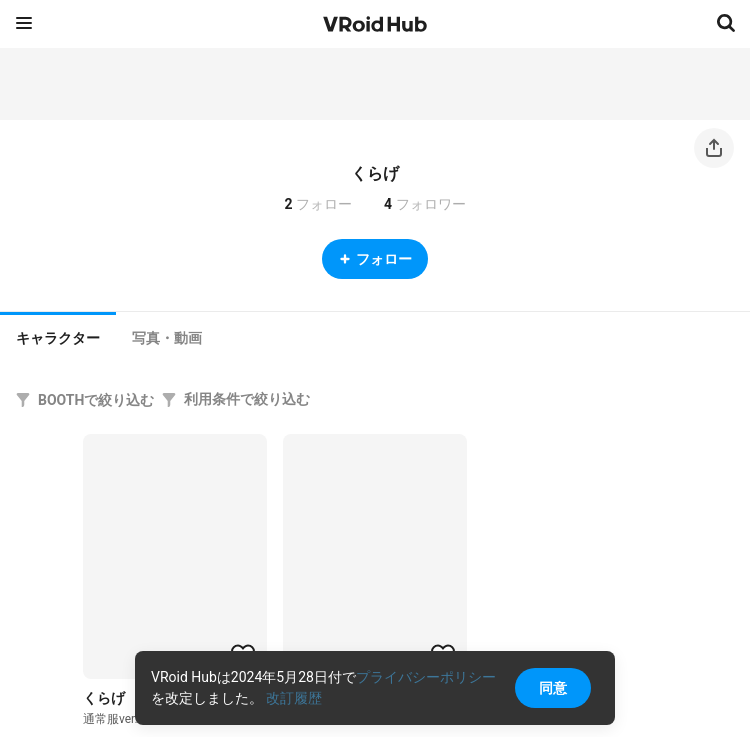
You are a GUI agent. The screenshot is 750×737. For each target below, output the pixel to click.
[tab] (58, 336)
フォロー (375, 259)
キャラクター (58, 338)
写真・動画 (167, 338)
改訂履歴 (294, 698)
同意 (553, 688)
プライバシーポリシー (426, 677)
